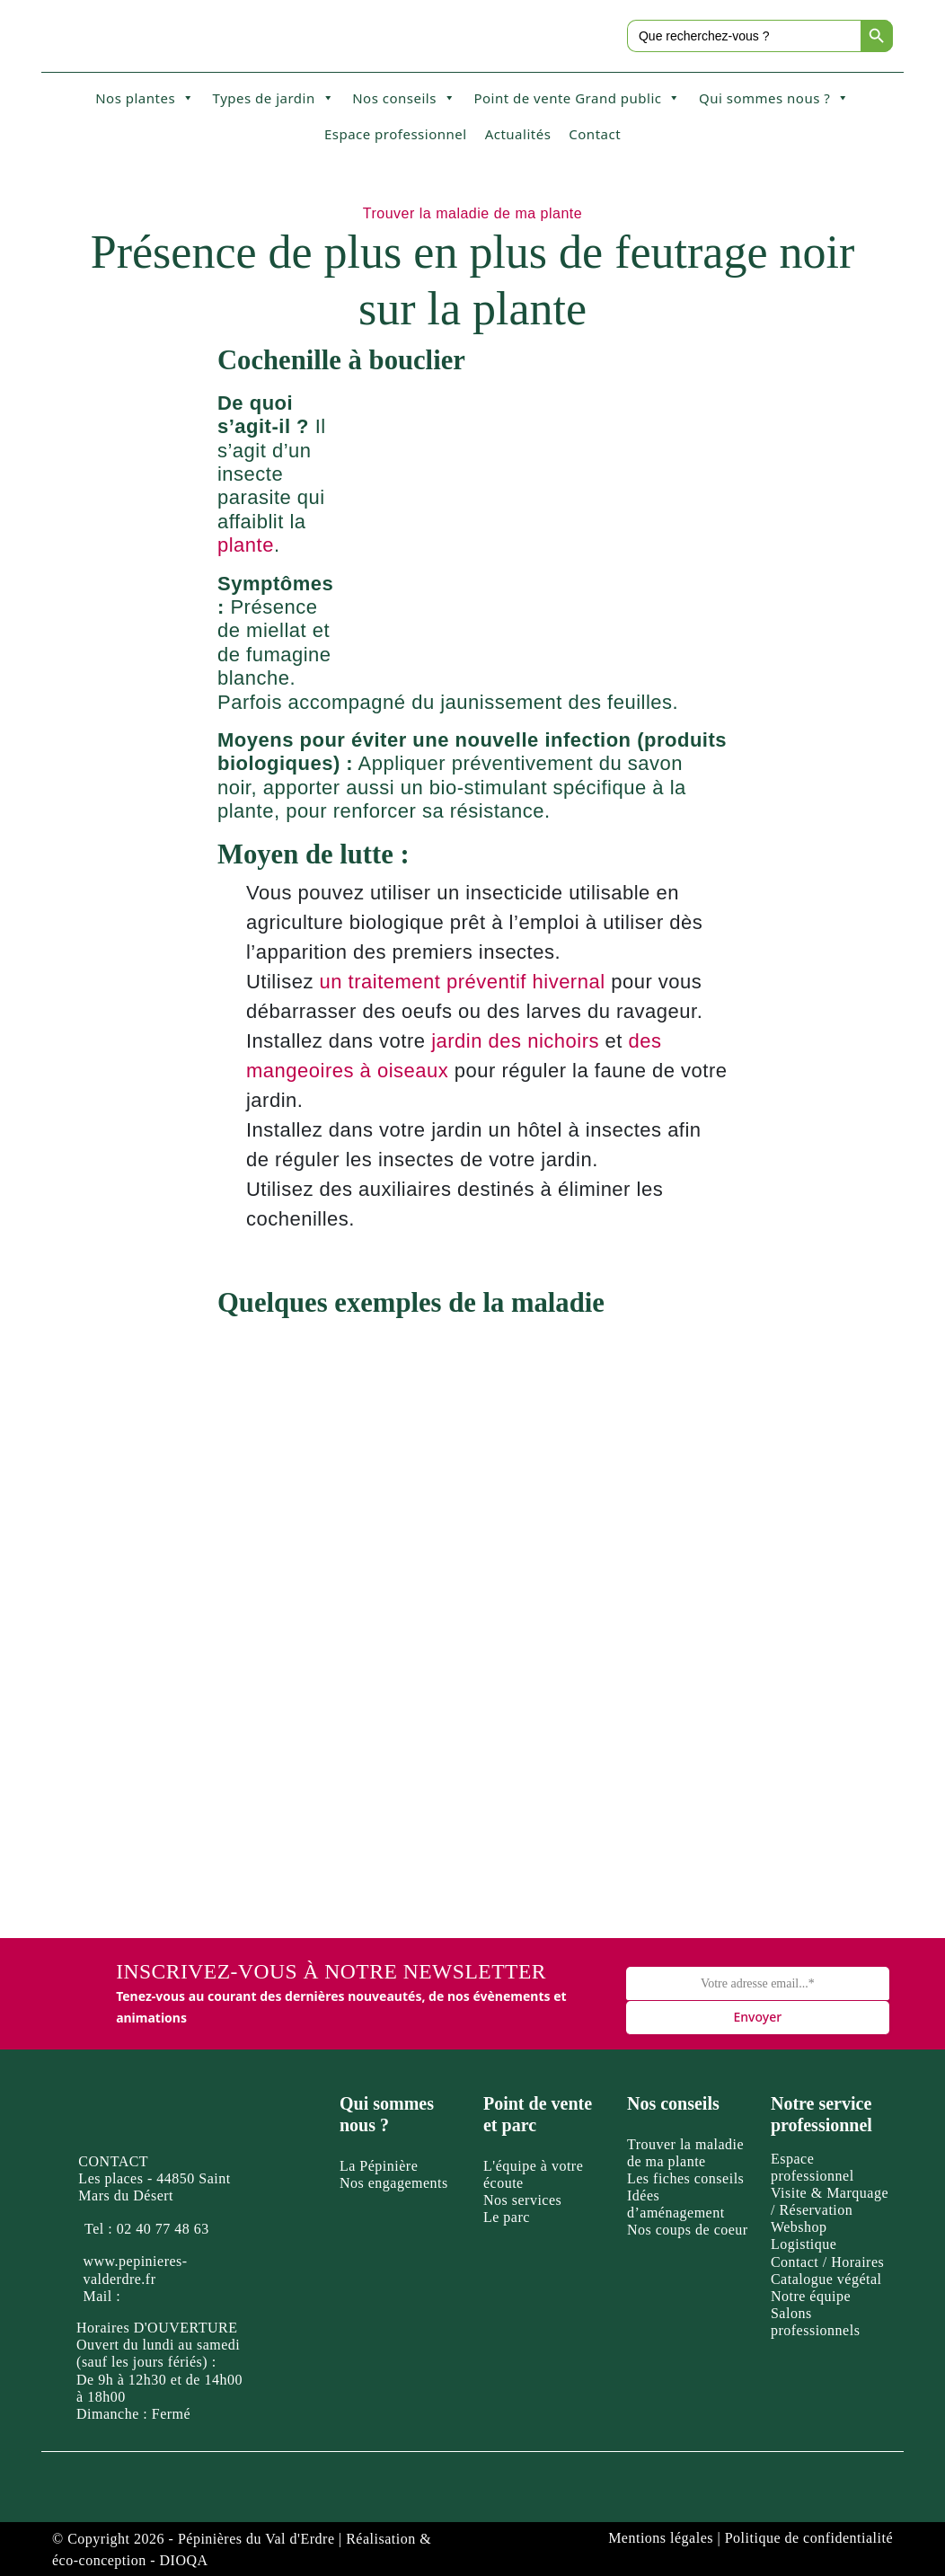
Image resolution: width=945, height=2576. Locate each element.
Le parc (506, 2217)
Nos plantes (144, 98)
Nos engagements (394, 2183)
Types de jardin (274, 98)
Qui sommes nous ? (774, 98)
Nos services (522, 2200)
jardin (456, 1041)
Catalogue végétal (826, 2279)
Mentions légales (660, 2537)
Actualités (518, 134)
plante (245, 545)
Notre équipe (811, 2296)
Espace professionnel (395, 134)
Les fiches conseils (685, 2178)
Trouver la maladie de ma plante (472, 213)
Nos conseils (403, 98)
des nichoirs (544, 1041)
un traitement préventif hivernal (462, 981)
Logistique (803, 2244)
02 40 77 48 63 (163, 2228)
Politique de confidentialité (809, 2537)
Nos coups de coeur (687, 2229)
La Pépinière (379, 2165)
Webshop (799, 2227)
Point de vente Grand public (577, 98)
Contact (595, 134)
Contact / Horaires (827, 2262)
